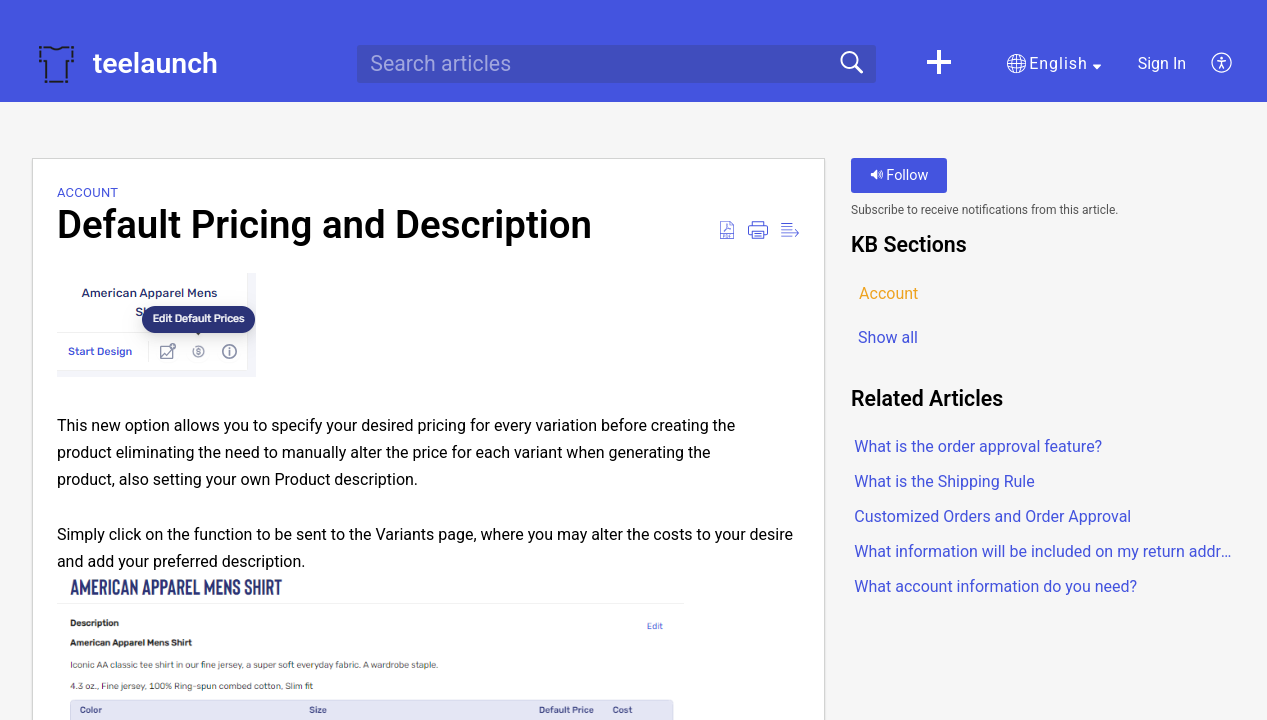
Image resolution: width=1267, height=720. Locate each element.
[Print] (758, 231)
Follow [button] (899, 175)
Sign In (1162, 63)
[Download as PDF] (727, 231)
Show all (888, 337)
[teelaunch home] (56, 64)
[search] (616, 64)
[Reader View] (790, 231)
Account (88, 192)
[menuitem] (1210, 64)
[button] (939, 64)
